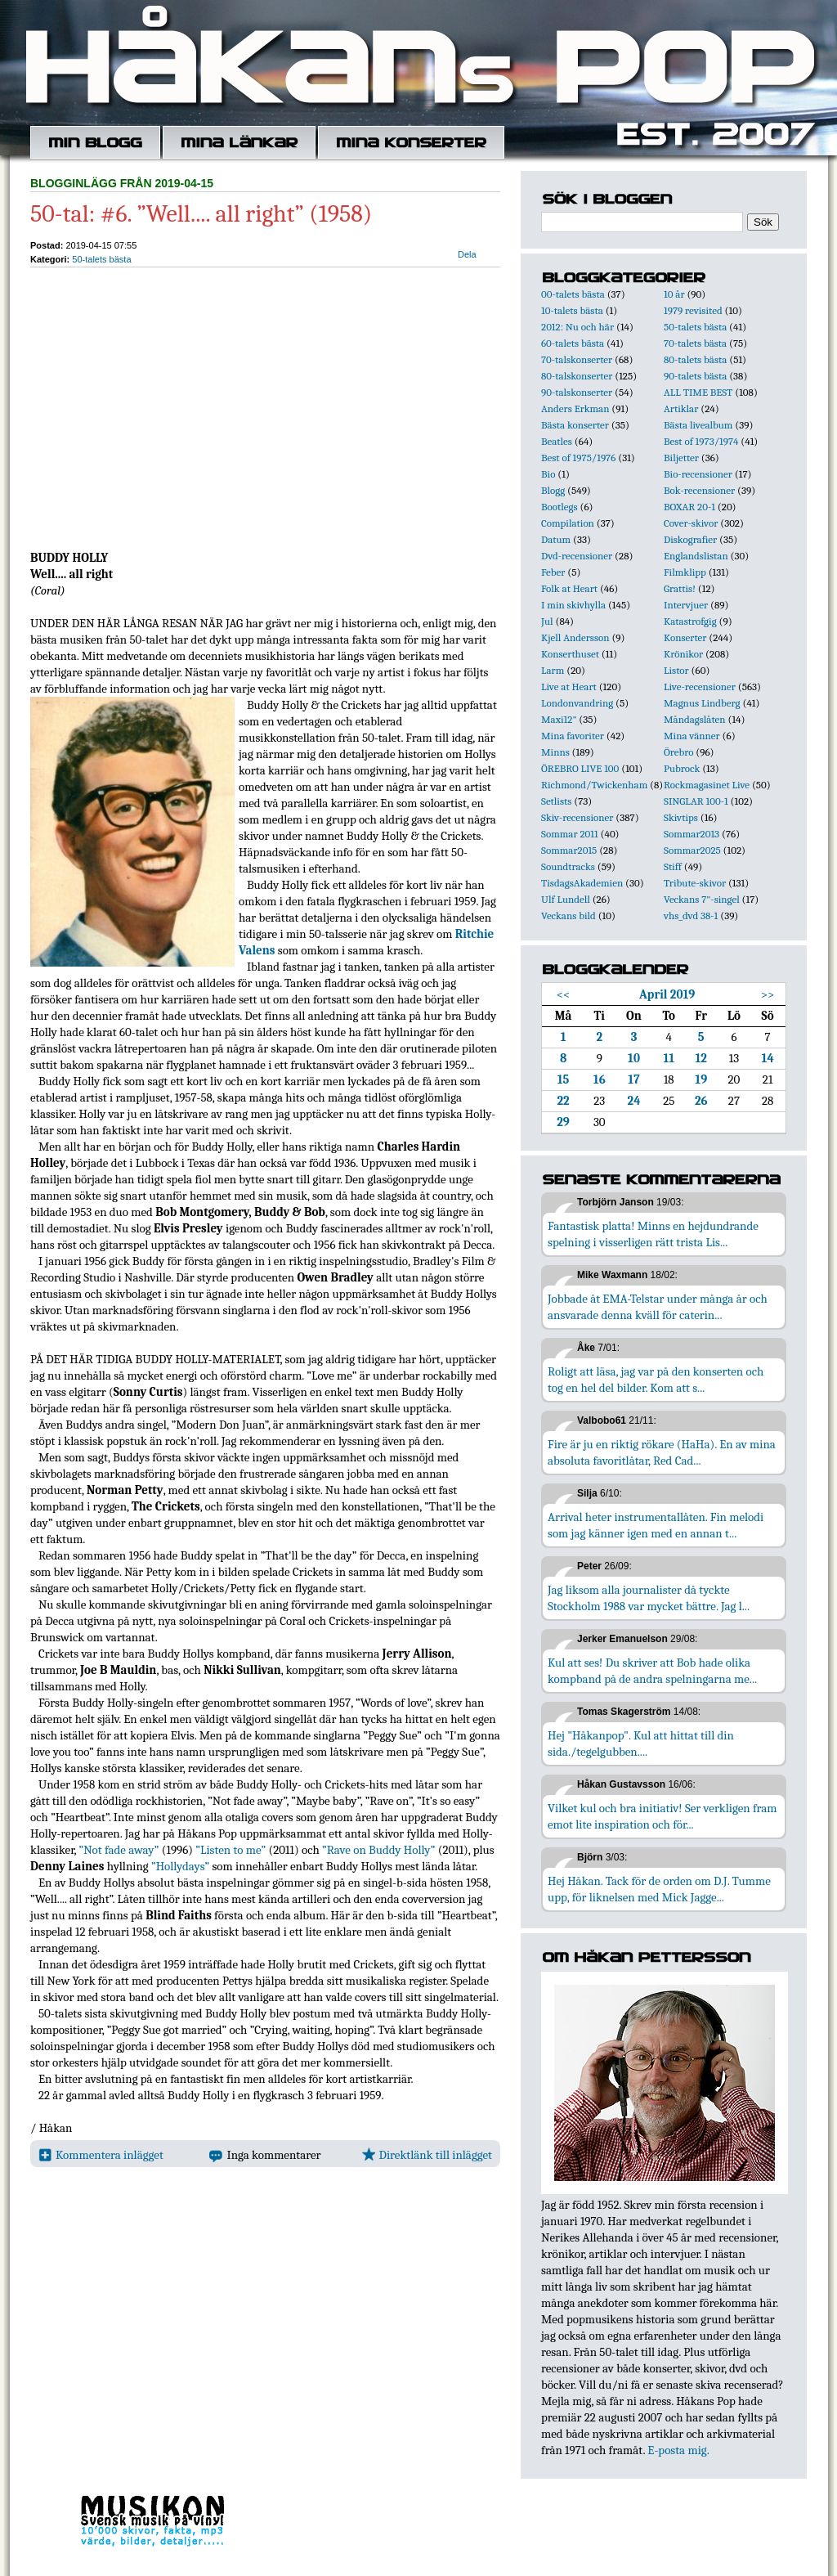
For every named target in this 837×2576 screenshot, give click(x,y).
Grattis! (680, 588)
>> (768, 994)
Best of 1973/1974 (701, 441)
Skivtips (681, 817)
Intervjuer (686, 605)
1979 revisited (693, 310)
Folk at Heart (569, 588)
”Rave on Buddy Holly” (378, 1849)
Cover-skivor (691, 523)
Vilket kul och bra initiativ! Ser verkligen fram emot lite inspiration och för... (662, 1816)
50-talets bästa (101, 259)
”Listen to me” (230, 1849)
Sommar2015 (569, 850)
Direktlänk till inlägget (427, 2154)
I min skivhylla (573, 605)
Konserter (685, 637)
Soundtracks (568, 866)
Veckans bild (568, 915)
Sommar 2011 (569, 834)
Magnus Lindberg (702, 703)
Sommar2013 (691, 834)
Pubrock (682, 768)
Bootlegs (559, 506)
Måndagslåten (695, 719)
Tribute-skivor (695, 883)
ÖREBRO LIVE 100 (580, 768)
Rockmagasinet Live (707, 785)
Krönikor (683, 654)
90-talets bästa (695, 376)
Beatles (556, 441)
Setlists (556, 801)
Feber (553, 572)
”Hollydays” (180, 1866)
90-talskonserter (576, 392)
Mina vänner (692, 735)
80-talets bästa (695, 359)
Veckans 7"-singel (702, 899)
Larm (552, 670)
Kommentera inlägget (100, 2154)
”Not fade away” (119, 1849)
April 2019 (667, 994)
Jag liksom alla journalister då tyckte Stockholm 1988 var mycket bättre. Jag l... (649, 1597)
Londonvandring (577, 703)
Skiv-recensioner (577, 817)
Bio (548, 474)
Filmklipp (685, 572)
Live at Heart (569, 686)
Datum (556, 539)
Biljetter (681, 457)
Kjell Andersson (575, 637)
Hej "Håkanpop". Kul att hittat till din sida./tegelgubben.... (641, 1743)
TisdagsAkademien (582, 883)
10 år (674, 294)
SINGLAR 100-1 (696, 801)
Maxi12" (559, 719)
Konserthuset (570, 654)
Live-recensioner (700, 686)
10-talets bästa (572, 310)
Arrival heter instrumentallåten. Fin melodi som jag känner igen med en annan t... (655, 1525)
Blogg (553, 490)
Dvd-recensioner (576, 556)
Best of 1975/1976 (578, 457)
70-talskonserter (576, 359)
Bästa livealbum (698, 425)
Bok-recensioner (699, 490)
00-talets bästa (573, 294)
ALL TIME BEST (698, 392)
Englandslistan (696, 556)
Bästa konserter (575, 425)
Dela (467, 254)
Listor (676, 670)
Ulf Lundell (565, 899)
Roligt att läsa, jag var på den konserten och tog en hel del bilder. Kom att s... (655, 1379)
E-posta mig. (678, 2450)
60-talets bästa (572, 343)
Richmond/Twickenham (594, 785)
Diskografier (690, 539)
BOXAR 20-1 (689, 506)
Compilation (567, 523)
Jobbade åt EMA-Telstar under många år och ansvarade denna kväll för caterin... (658, 1306)
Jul (547, 621)
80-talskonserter (576, 376)
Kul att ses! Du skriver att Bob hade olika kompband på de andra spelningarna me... (652, 1670)
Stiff (673, 866)
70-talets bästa (695, 343)
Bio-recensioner (698, 474)
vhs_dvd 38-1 (691, 915)
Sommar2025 (692, 850)
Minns (555, 752)
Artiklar (681, 408)
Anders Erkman (575, 408)
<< (564, 994)
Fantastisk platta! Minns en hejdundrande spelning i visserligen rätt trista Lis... (653, 1234)
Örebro (678, 752)
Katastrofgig (690, 621)
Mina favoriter (572, 735)
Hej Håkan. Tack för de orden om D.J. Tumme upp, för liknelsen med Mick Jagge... (659, 1889)
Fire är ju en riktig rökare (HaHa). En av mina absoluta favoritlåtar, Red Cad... (662, 1452)
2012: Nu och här (577, 327)
